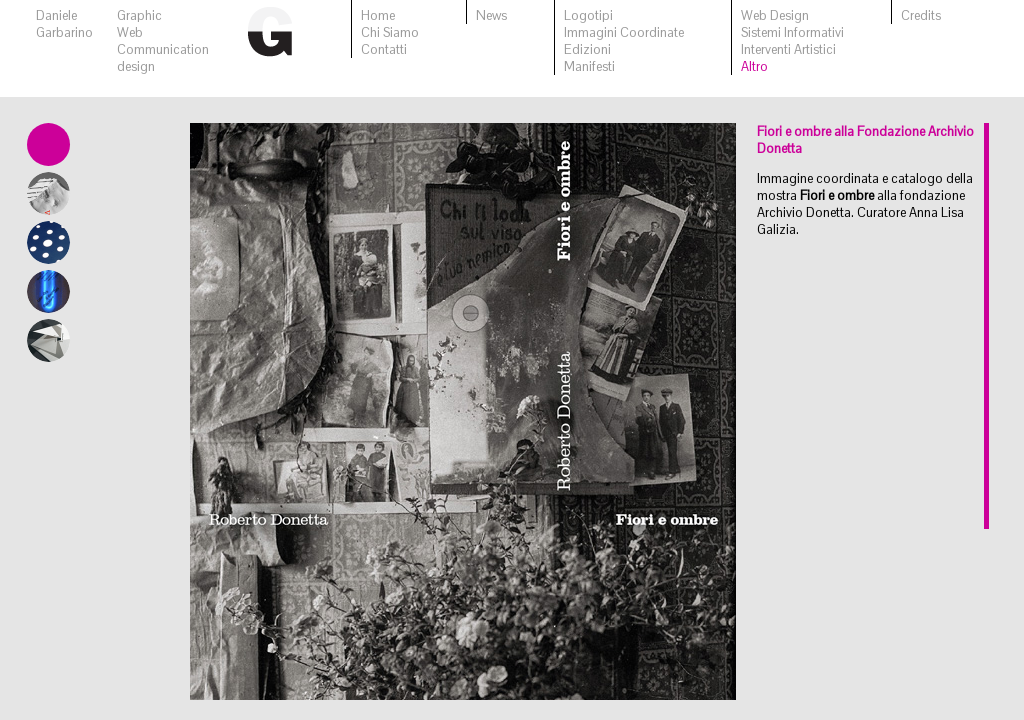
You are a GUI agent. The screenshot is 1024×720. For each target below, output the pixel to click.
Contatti (384, 49)
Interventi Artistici (788, 49)
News (491, 15)
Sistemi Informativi (792, 32)
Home (378, 15)
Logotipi (588, 15)
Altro (754, 66)
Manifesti (589, 66)
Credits (921, 15)
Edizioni (587, 49)
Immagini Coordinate (624, 32)
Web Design (775, 15)
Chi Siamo (390, 32)
